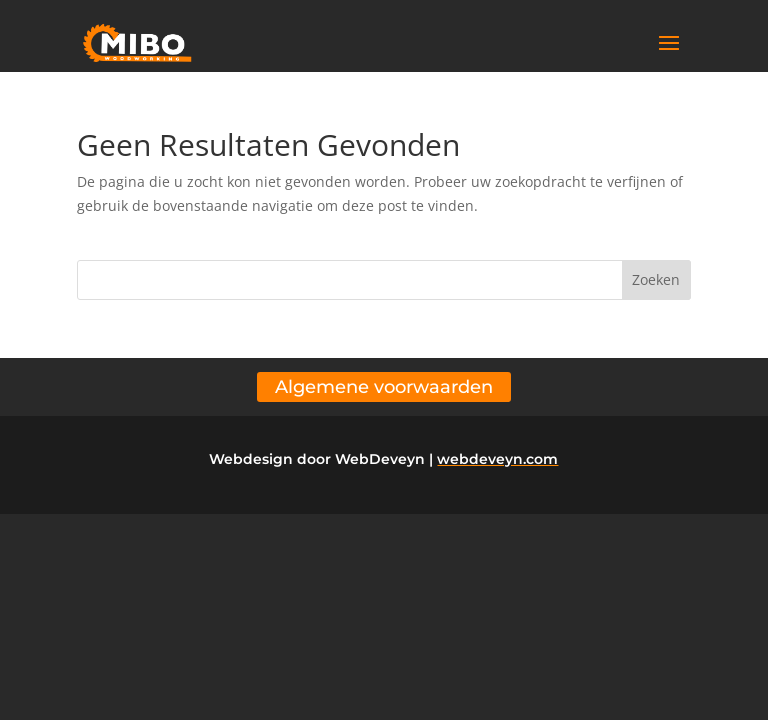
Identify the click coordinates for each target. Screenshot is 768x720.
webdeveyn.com (497, 459)
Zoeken (656, 279)
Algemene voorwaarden (384, 387)
